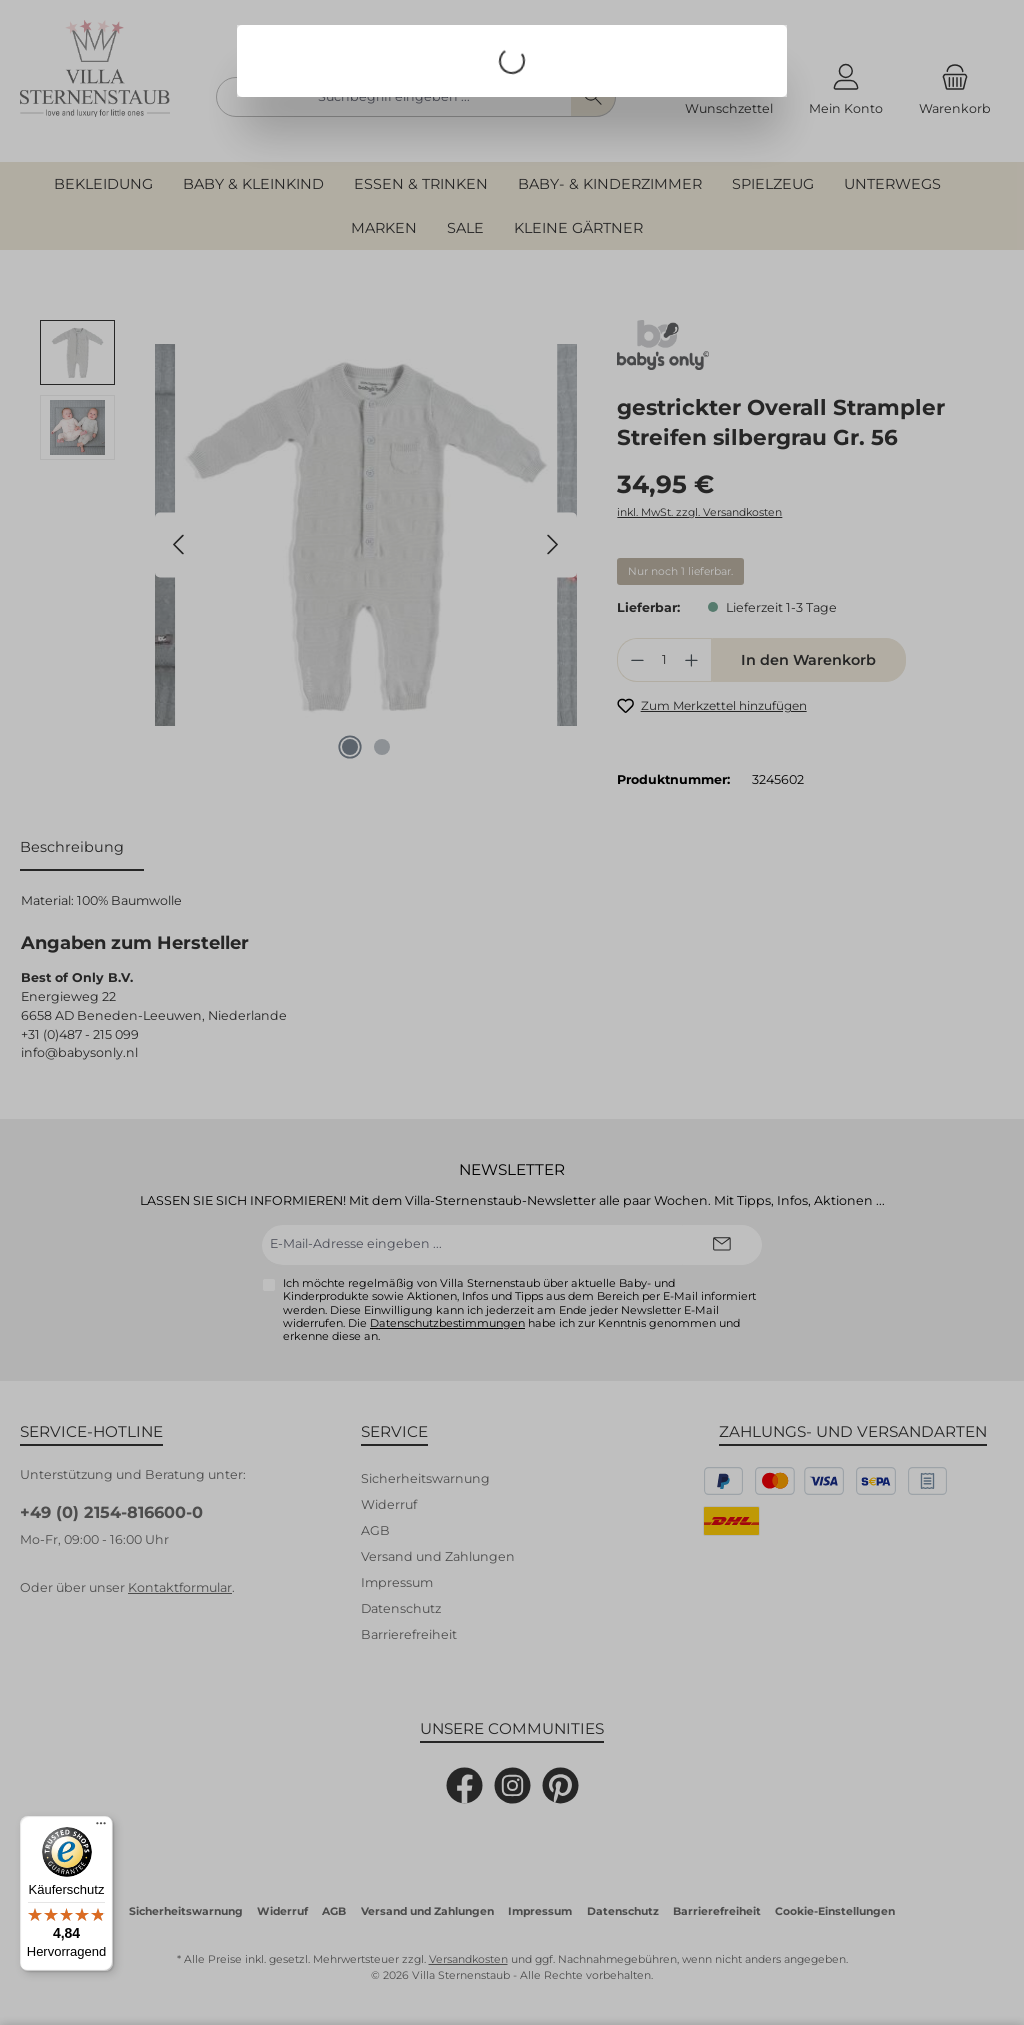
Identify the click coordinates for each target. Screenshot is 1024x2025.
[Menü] (101, 1828)
